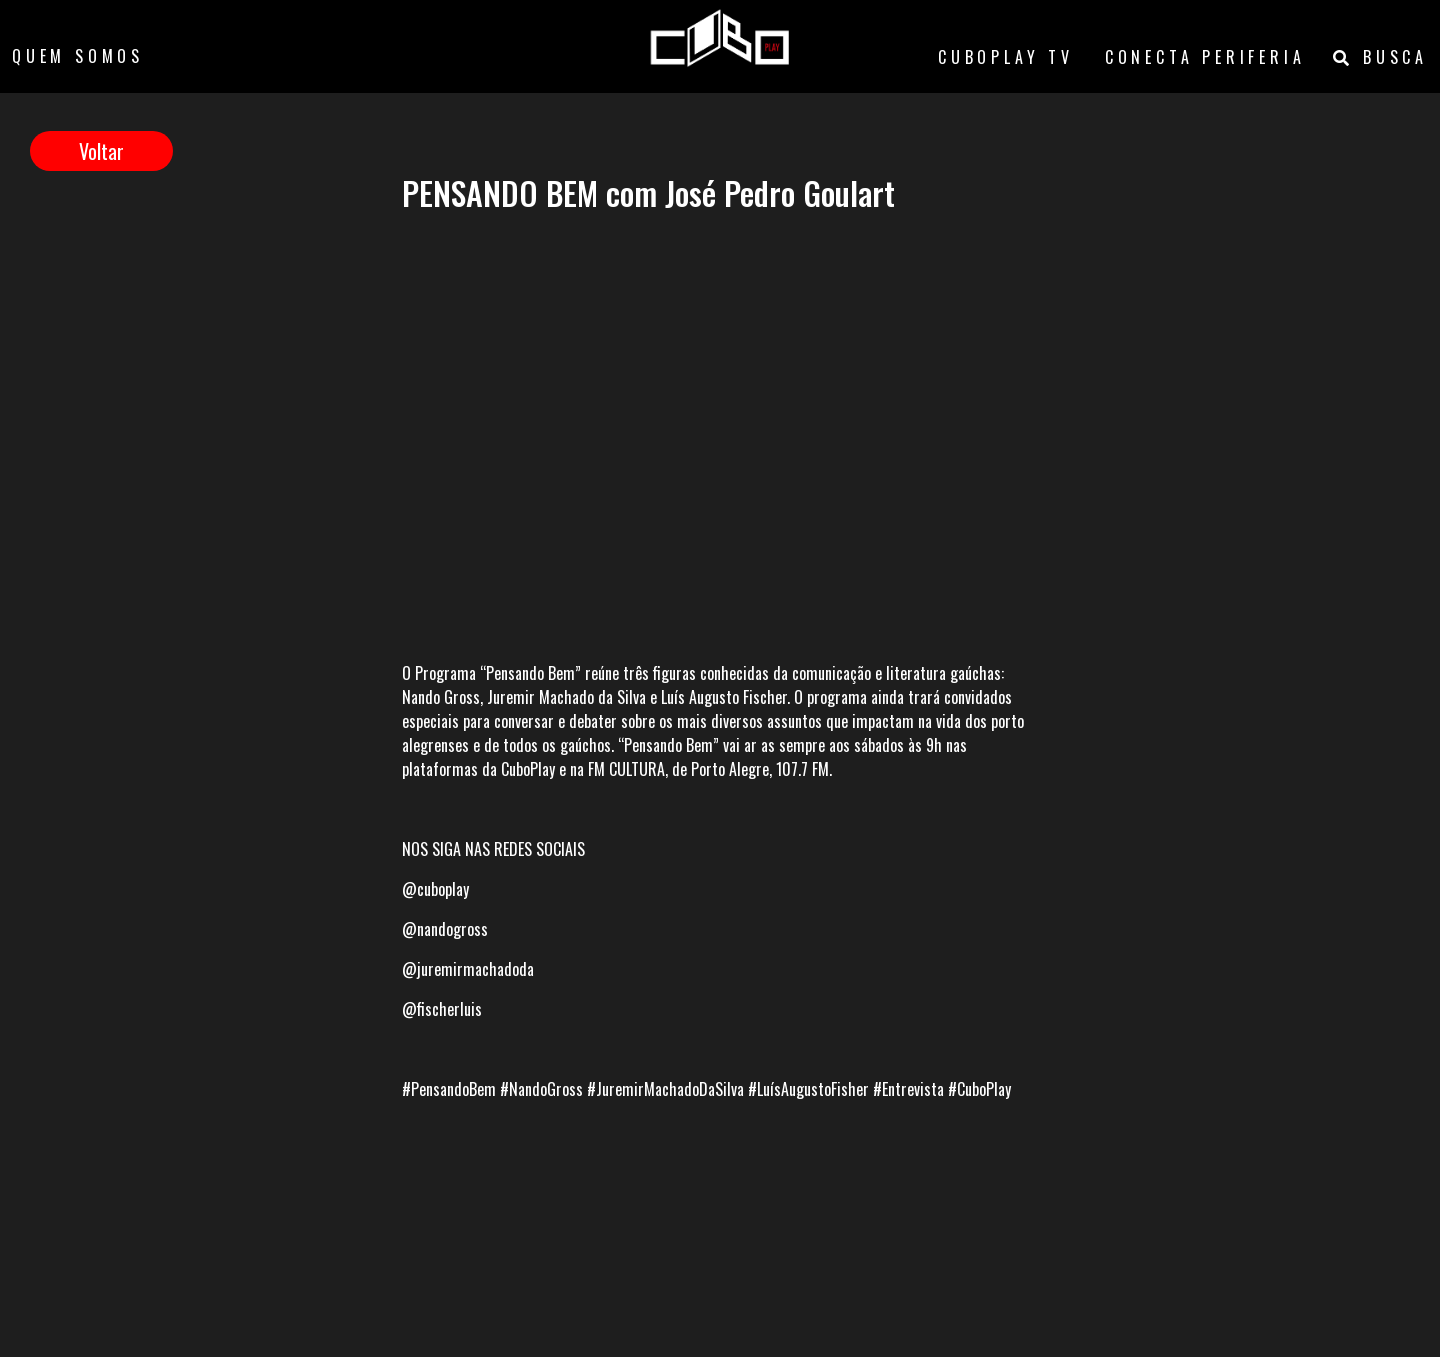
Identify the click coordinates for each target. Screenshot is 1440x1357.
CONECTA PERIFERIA (1205, 57)
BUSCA (1380, 57)
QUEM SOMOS (78, 56)
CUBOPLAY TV (1006, 57)
